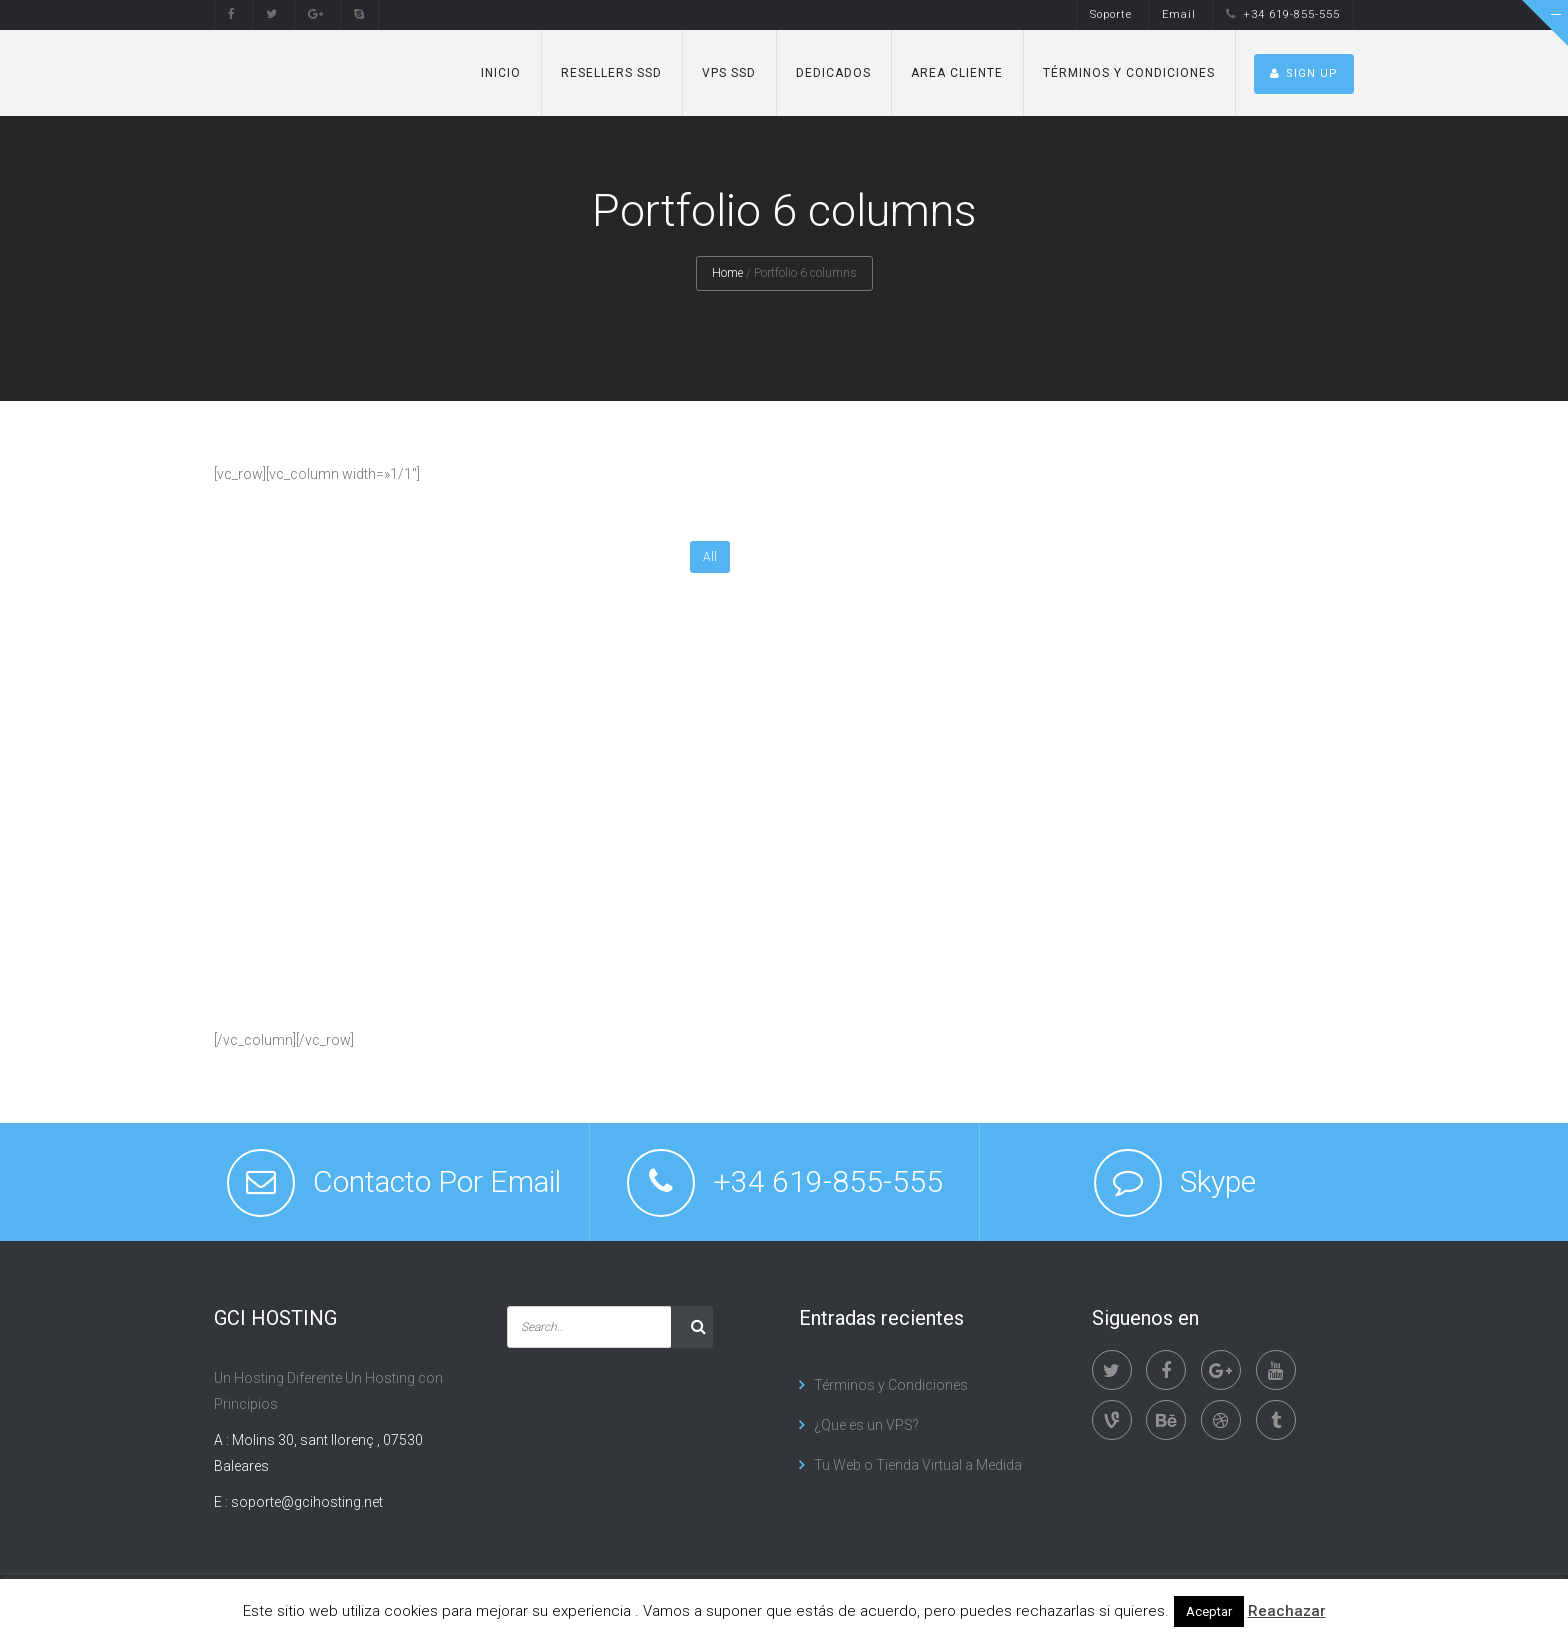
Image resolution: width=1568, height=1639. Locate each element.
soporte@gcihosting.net (307, 1502)
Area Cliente (957, 73)
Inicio (501, 73)
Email (1179, 14)
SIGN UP (1304, 73)
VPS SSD (729, 73)
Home (727, 273)
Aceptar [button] (1209, 1611)
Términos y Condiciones (1129, 73)
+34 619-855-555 (1283, 14)
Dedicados (833, 73)
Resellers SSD (611, 73)
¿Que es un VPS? (866, 1425)
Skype (1218, 1181)
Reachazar (1287, 1611)
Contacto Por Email (437, 1181)
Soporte (1111, 14)
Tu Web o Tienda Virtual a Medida (918, 1465)
